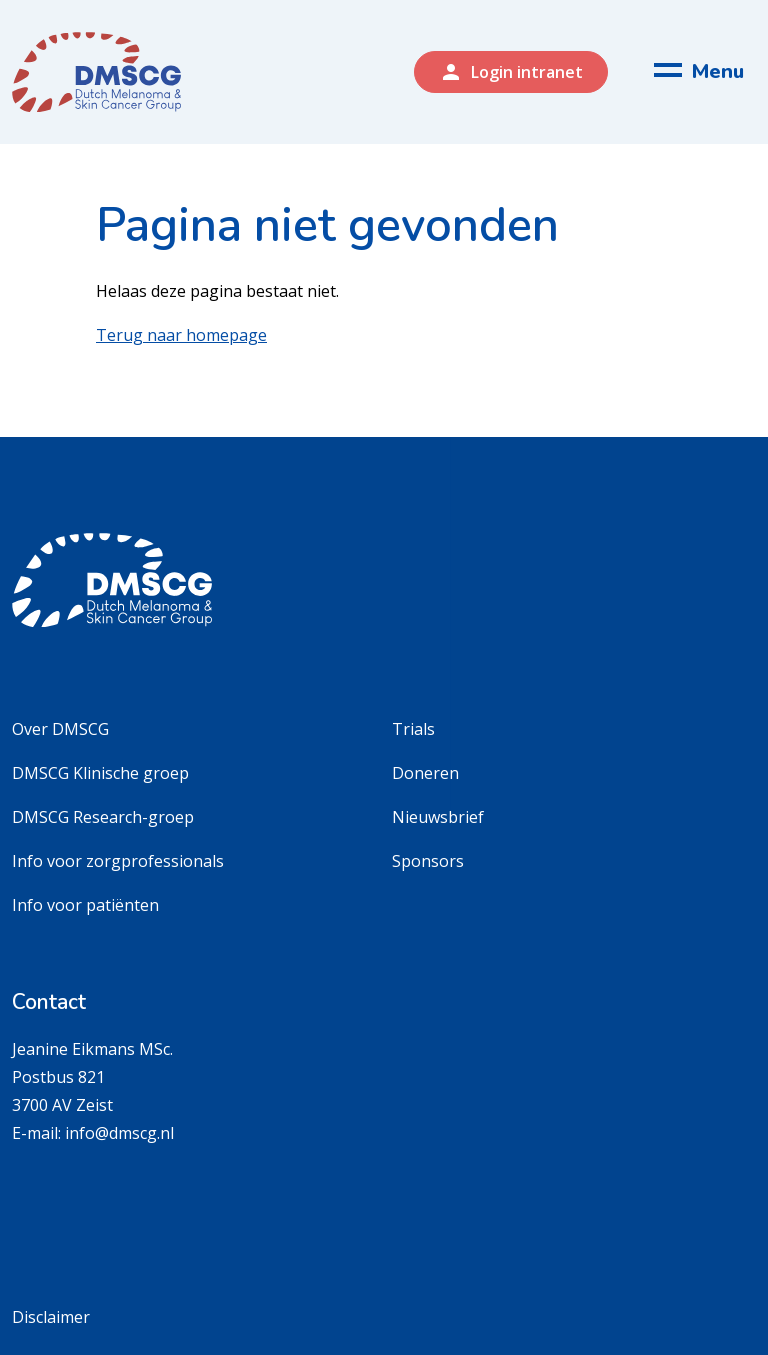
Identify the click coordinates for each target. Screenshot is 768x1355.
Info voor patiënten (85, 905)
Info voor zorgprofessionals (118, 861)
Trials (413, 729)
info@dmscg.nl (119, 1133)
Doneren (425, 773)
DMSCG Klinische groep (100, 773)
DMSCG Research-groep (103, 817)
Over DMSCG (60, 729)
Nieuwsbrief (438, 817)
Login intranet (511, 72)
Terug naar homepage (181, 335)
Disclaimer (51, 1317)
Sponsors (428, 861)
